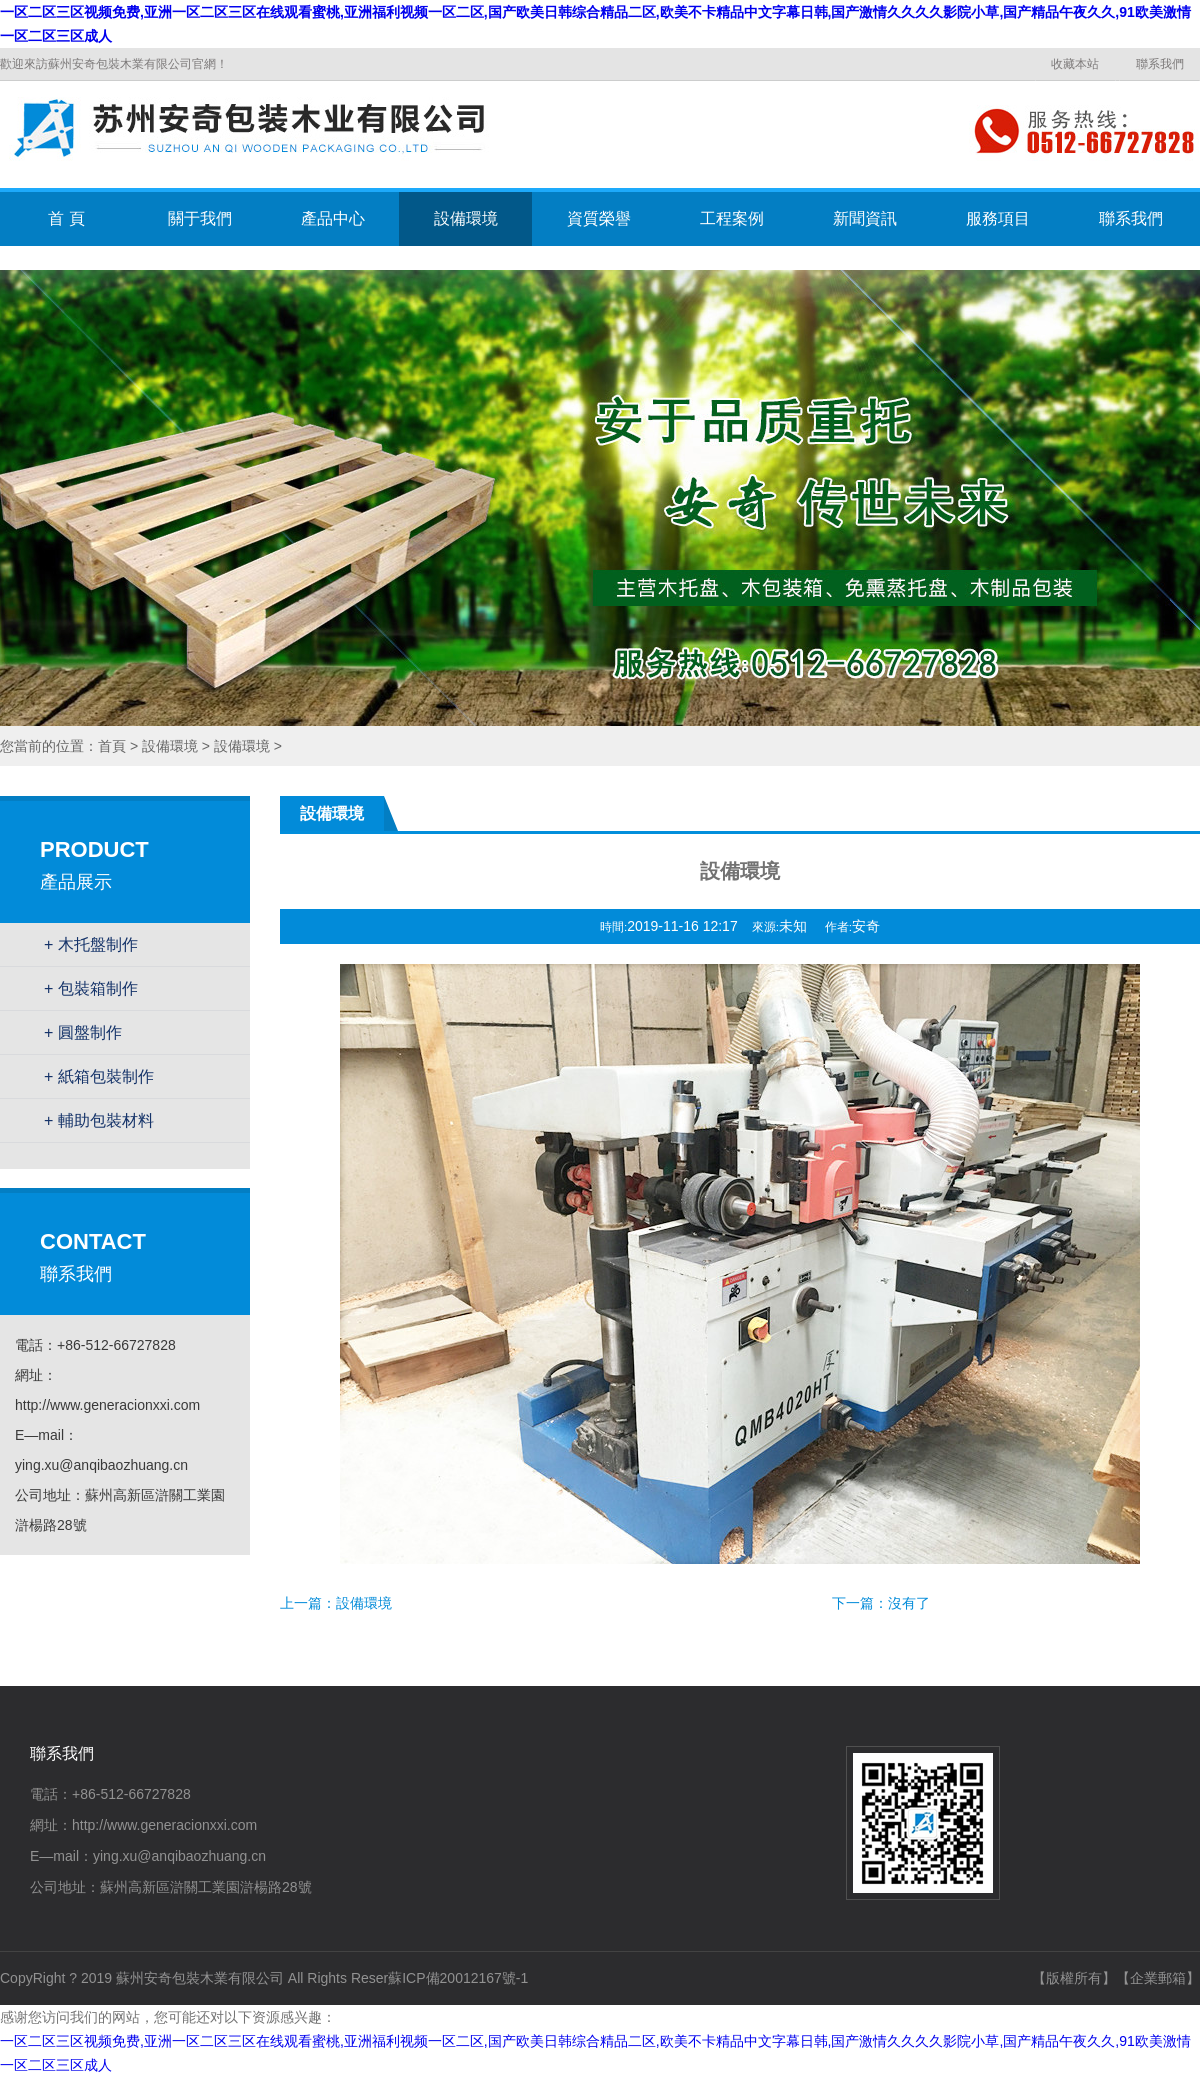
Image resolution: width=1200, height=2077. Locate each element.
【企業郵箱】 (1158, 1978)
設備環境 (466, 218)
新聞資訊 (865, 218)
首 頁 (66, 218)
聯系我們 (1160, 64)
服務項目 (998, 218)
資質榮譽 (599, 218)
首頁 (112, 746)
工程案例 (732, 218)
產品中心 (333, 218)
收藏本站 (1075, 64)
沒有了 (909, 1603)
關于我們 (200, 218)
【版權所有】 (1074, 1978)
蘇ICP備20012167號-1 (458, 1978)
